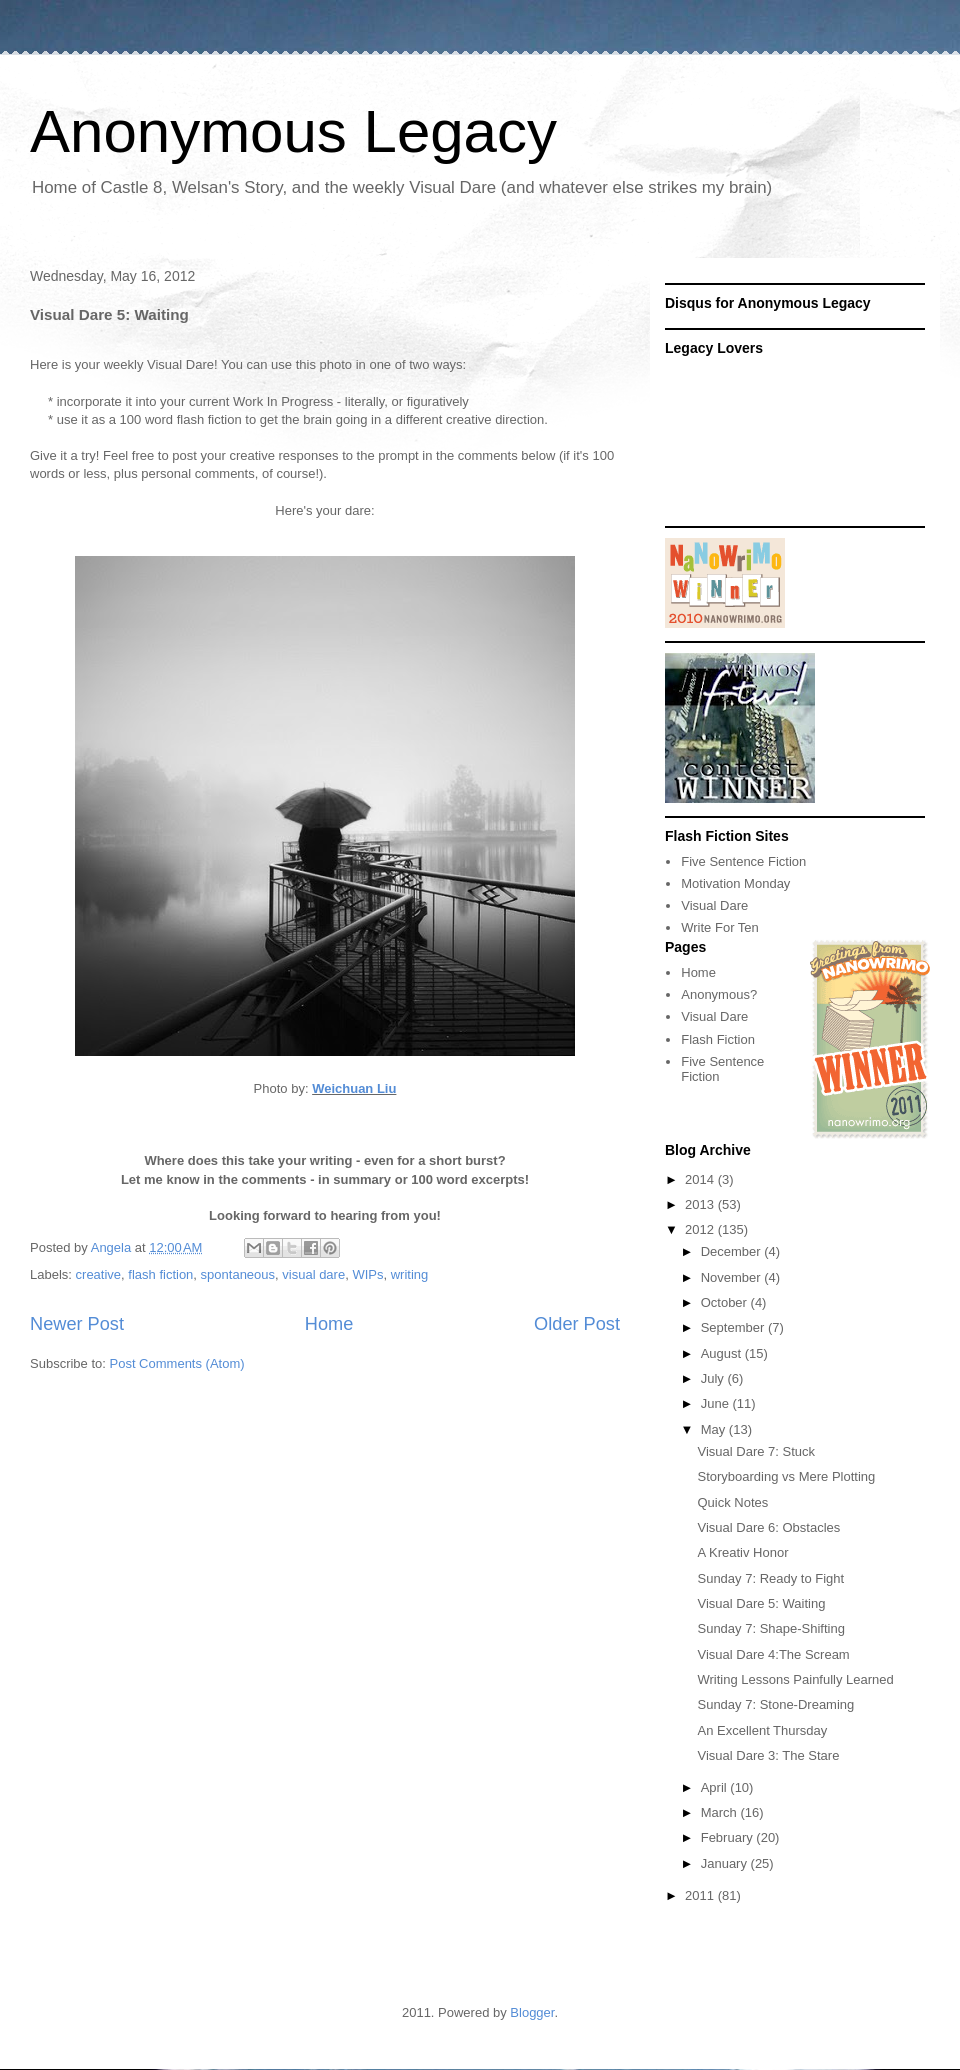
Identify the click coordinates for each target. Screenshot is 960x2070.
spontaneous (238, 1274)
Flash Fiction (718, 1039)
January (726, 1863)
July (714, 1378)
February (729, 1837)
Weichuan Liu (354, 1088)
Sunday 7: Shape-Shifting (770, 1628)
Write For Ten (720, 927)
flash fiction (160, 1274)
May (715, 1429)
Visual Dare (714, 905)
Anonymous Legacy (293, 131)
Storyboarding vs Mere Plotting (786, 1476)
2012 (701, 1229)
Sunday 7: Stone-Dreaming (775, 1704)
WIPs (367, 1274)
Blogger (532, 2012)
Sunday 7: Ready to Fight (770, 1578)
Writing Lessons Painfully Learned (795, 1679)
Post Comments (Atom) (177, 1363)
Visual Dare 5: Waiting (761, 1603)
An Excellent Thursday (762, 1730)
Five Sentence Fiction (743, 861)
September (734, 1327)
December (733, 1251)
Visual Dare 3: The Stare (768, 1755)
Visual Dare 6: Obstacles (768, 1527)
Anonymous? (719, 994)
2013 (701, 1204)
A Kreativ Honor (742, 1552)
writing (410, 1274)
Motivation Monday (735, 883)
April (716, 1787)
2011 (701, 1895)
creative (99, 1274)
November (733, 1277)
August (723, 1353)
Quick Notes (732, 1502)
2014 (701, 1179)
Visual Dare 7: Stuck (756, 1451)
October (726, 1302)
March (721, 1812)
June (717, 1403)
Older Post (577, 1324)
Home (329, 1324)
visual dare (313, 1274)
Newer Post (77, 1324)
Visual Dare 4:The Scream (773, 1654)
